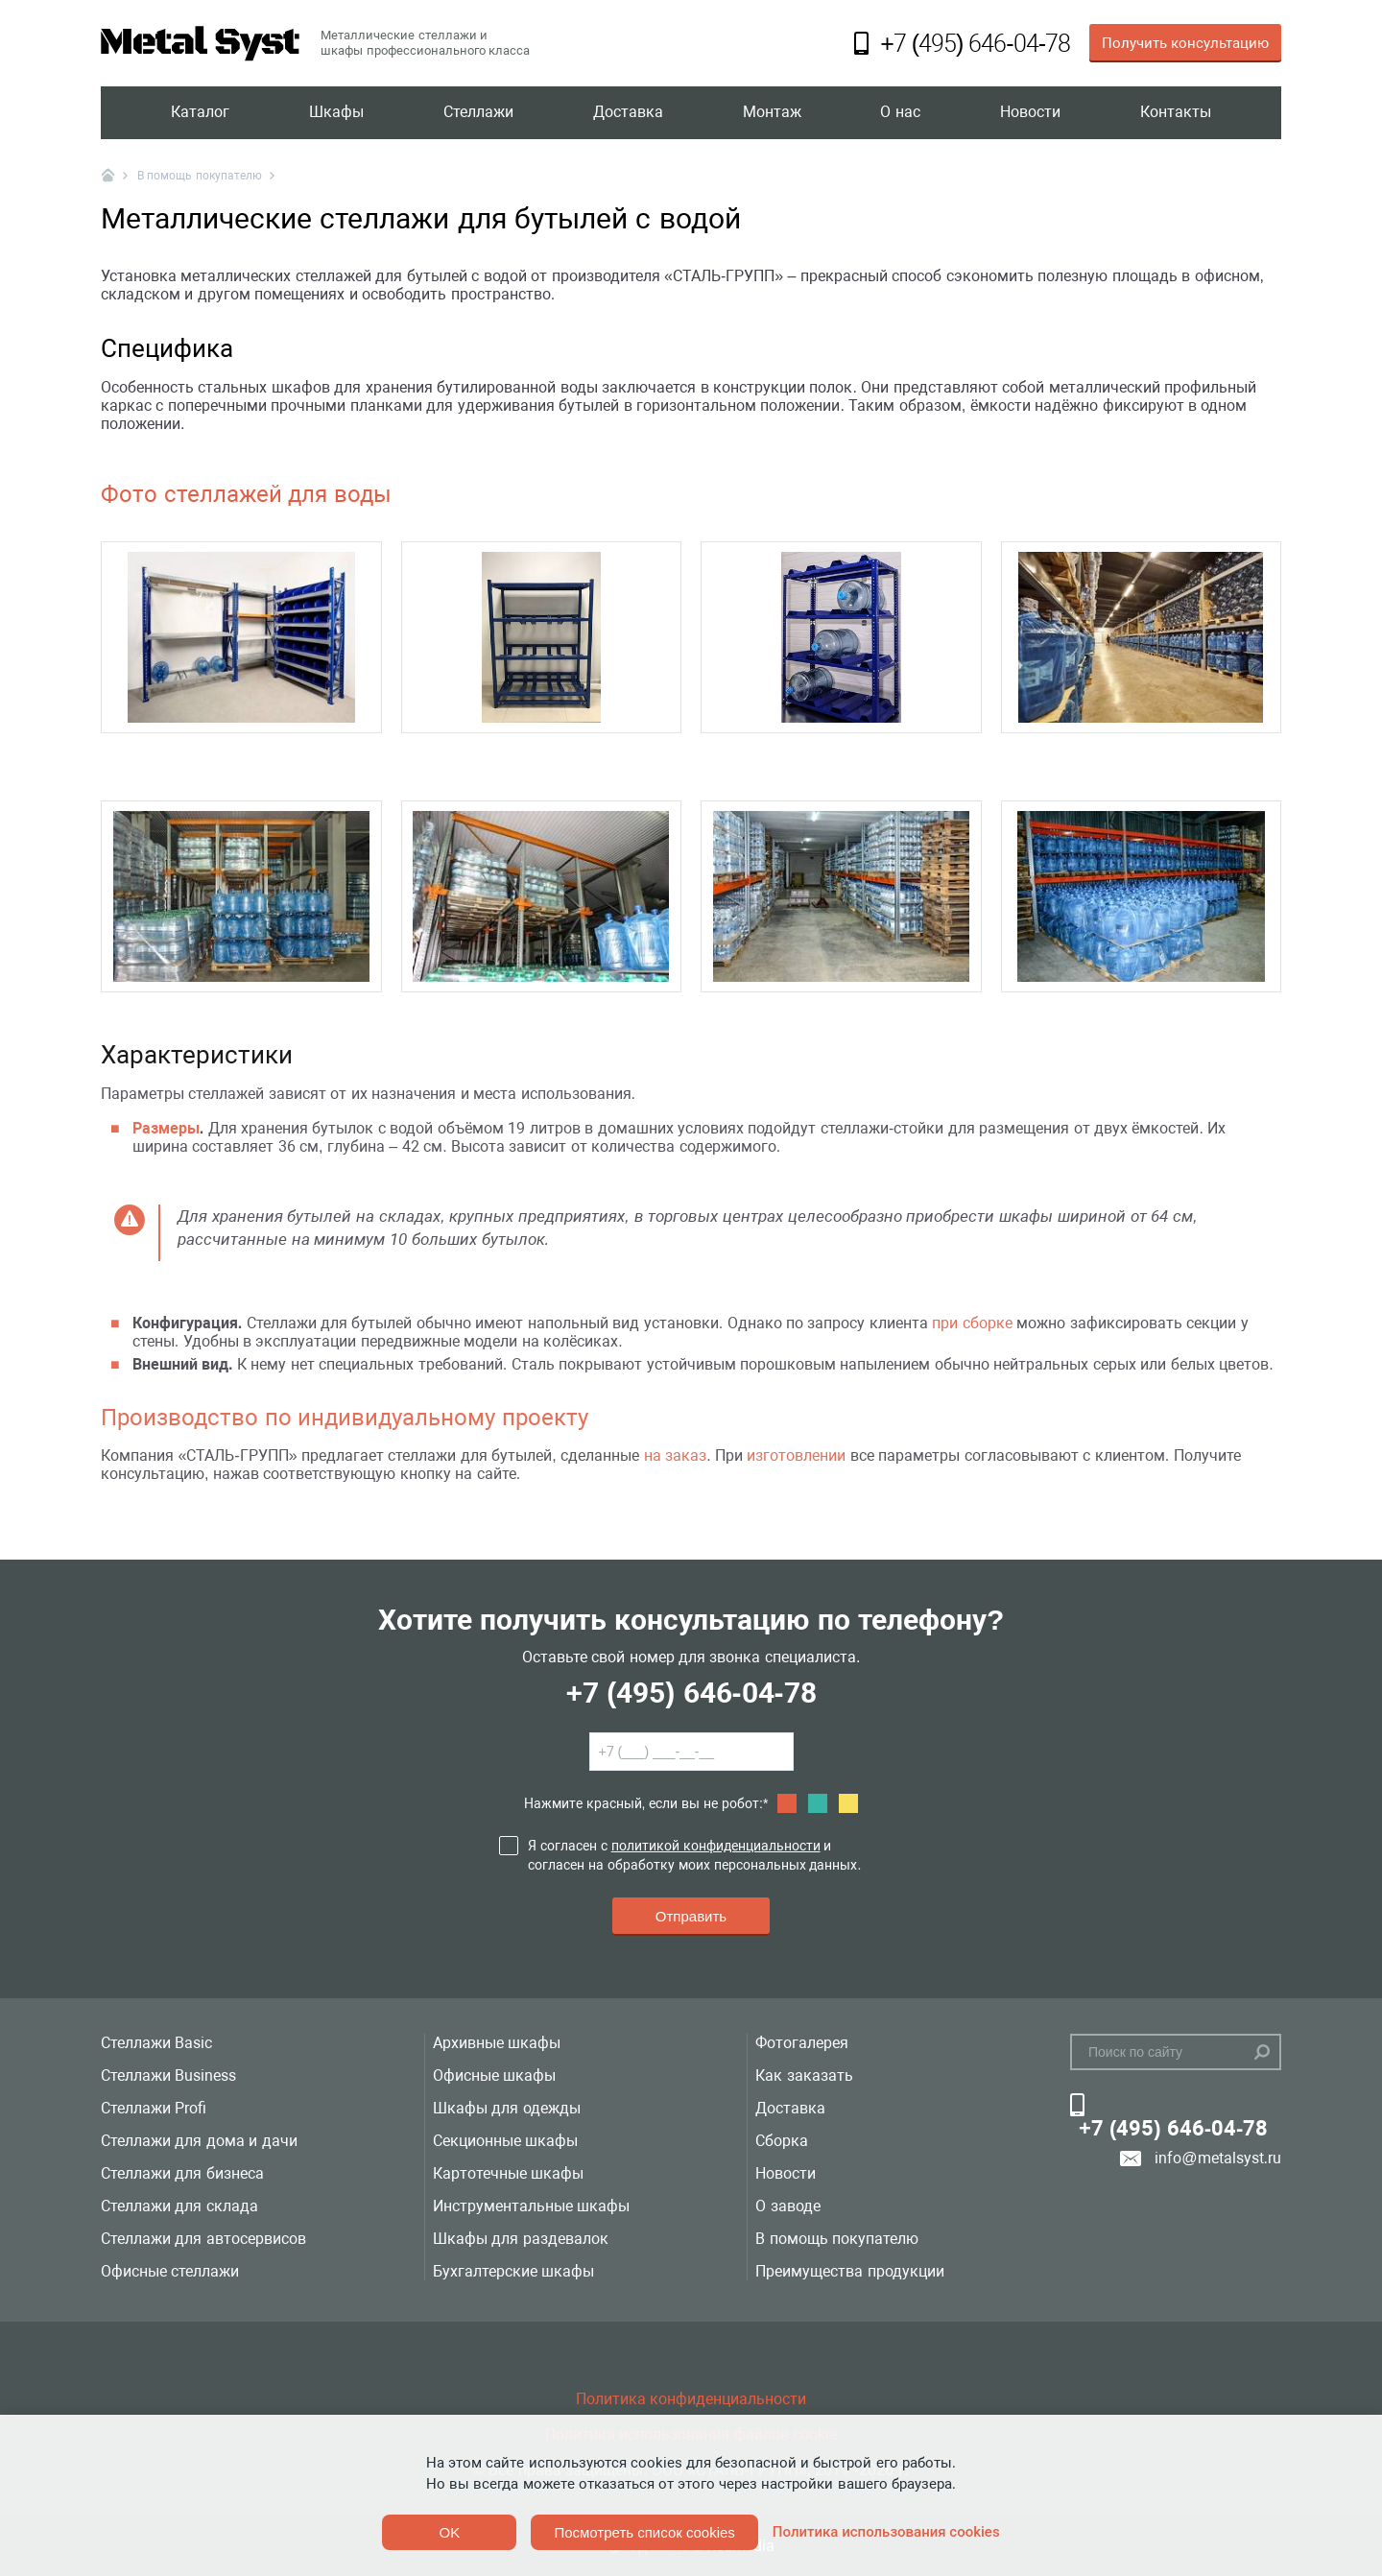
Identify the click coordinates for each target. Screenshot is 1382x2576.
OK (450, 2532)
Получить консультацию (1185, 43)
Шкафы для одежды (507, 2108)
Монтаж (772, 113)
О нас (899, 113)
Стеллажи (478, 113)
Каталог (200, 113)
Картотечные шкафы (508, 2173)
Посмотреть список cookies (644, 2532)
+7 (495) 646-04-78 (690, 1692)
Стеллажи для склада (179, 2206)
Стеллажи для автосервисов (203, 2239)
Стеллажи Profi (153, 2108)
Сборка (781, 2141)
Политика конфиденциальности (691, 2399)
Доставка (628, 113)
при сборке (972, 1323)
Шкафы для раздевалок (520, 2239)
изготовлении (796, 1455)
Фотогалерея (801, 2043)
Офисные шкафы (494, 2075)
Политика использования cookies (886, 2531)
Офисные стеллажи (170, 2271)
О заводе (787, 2206)
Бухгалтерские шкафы (513, 2271)
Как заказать (803, 2075)
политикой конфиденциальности (716, 1845)
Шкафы (336, 113)
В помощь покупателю (836, 2239)
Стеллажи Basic (156, 2043)
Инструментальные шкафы (531, 2206)
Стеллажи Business (168, 2075)
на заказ (675, 1455)
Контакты (1175, 113)
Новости (1030, 113)
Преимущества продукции (849, 2271)
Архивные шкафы (496, 2043)
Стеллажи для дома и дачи (199, 2141)
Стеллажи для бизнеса (182, 2173)
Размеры (166, 1128)
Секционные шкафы (505, 2141)
